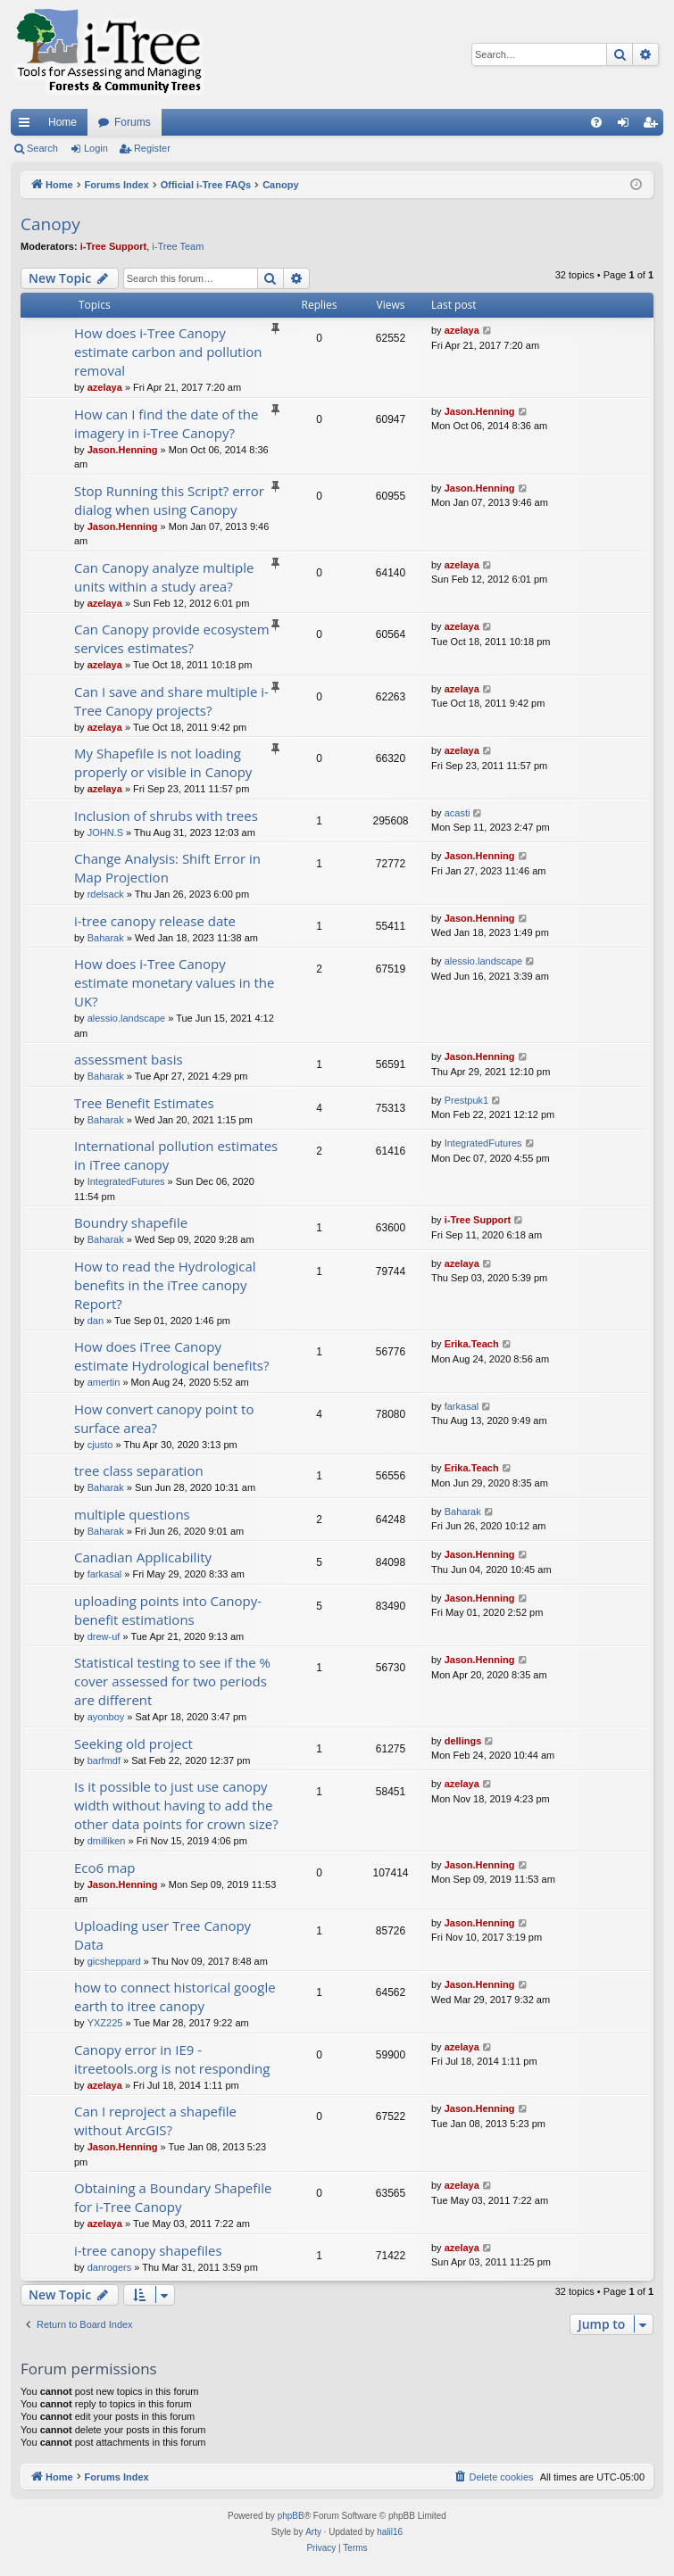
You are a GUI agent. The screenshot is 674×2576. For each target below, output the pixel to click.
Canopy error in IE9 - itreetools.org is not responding (172, 2059)
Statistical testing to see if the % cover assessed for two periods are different (172, 1681)
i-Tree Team (178, 246)
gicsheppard (114, 1961)
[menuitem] (596, 122)
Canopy (50, 224)
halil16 (390, 2532)
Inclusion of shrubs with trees (166, 815)
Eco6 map (104, 1867)
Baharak (105, 937)
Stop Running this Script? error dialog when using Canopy (169, 500)
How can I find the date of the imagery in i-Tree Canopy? (166, 423)
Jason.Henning (122, 449)
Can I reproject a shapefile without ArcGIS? (155, 2120)
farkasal (462, 1406)
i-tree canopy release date (155, 921)
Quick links (27, 126)
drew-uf (104, 1636)
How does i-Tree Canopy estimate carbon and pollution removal (168, 351)
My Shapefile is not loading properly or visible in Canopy (163, 762)
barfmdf (104, 1760)
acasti (457, 813)
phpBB (291, 2516)
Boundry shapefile (130, 1222)
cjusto (100, 1444)
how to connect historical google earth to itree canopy (175, 1996)
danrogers (109, 2267)
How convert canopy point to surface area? (164, 1418)
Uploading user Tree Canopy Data (162, 1935)
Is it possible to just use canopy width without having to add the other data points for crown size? (176, 1805)
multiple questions (132, 1514)
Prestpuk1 (467, 1100)
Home (62, 122)
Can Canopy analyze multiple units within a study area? (164, 577)
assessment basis (128, 1059)
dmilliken (106, 1840)
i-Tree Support (113, 246)
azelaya (104, 387)
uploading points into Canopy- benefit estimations (168, 1610)
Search (42, 148)
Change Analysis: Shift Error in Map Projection (167, 867)
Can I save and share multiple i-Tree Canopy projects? (171, 701)
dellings (463, 1740)
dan (95, 1320)
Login (96, 148)
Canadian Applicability (143, 1557)
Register (152, 148)
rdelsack (105, 894)
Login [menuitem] (627, 126)
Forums (132, 122)
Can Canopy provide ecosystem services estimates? (172, 638)
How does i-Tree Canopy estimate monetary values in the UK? (174, 982)
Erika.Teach (472, 1343)
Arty (313, 2532)
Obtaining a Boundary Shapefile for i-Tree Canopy (172, 2197)
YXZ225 (105, 2022)
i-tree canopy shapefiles (148, 2250)
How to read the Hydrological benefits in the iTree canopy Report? (165, 1285)
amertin (104, 1382)
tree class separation (139, 1470)
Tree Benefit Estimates (144, 1103)
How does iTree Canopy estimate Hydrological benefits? (171, 1356)
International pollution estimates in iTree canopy (176, 1155)
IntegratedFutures (126, 1181)
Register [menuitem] (654, 126)
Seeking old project (133, 1743)
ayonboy (106, 1716)
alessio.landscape (126, 1018)
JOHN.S (105, 832)
